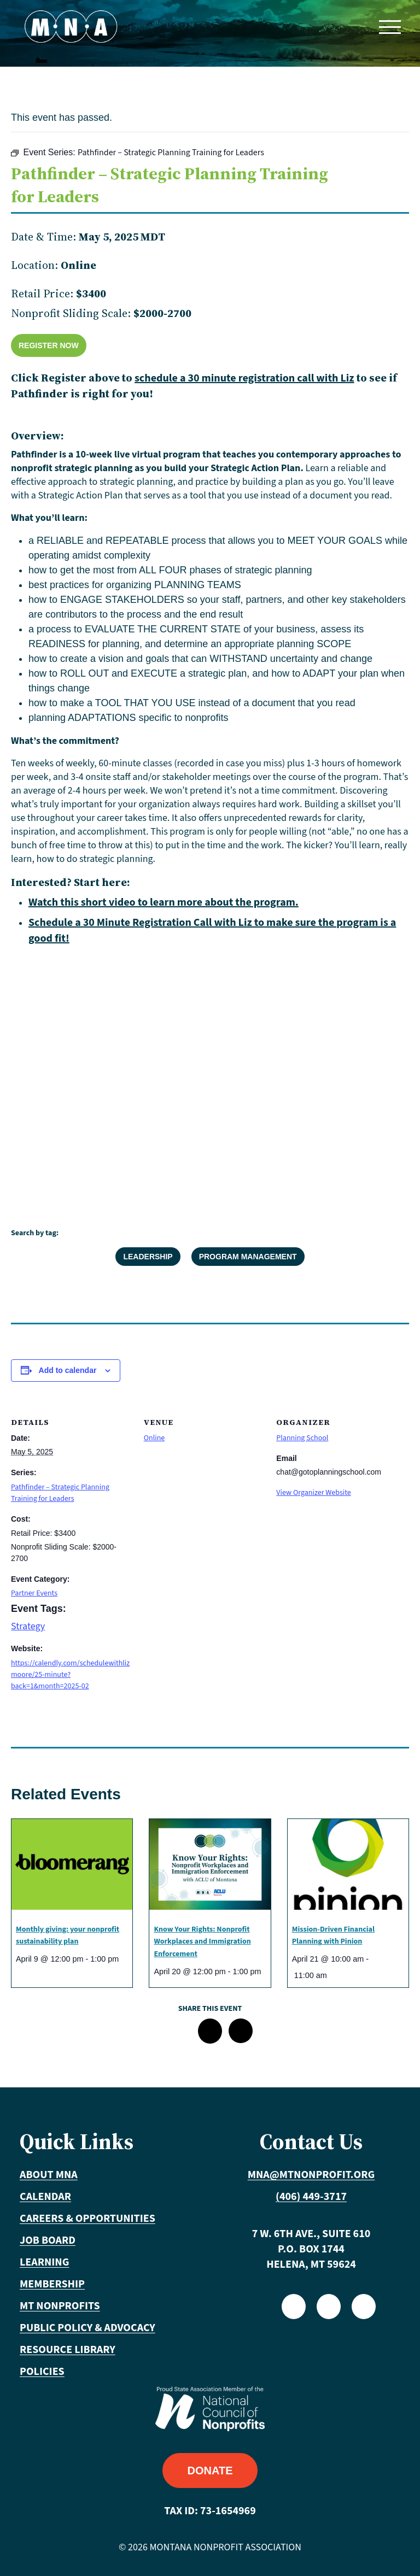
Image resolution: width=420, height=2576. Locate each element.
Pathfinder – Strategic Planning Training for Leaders (60, 1493)
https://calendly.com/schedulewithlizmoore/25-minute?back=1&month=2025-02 (70, 1675)
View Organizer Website (313, 1492)
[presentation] (71, 1864)
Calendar (45, 2196)
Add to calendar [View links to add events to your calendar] (68, 1370)
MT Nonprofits (60, 2306)
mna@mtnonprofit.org (311, 2174)
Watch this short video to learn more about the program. (163, 902)
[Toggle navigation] (389, 26)
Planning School (302, 1438)
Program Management (248, 1256)
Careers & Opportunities (87, 2218)
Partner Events (34, 1593)
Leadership (147, 1256)
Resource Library (67, 2349)
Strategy (28, 1626)
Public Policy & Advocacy (87, 2328)
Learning (44, 2262)
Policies (42, 2371)
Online (154, 1438)
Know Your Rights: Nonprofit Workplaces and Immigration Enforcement (202, 1941)
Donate (210, 2470)
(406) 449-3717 (311, 2196)
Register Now (49, 345)
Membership (52, 2284)
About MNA (49, 2174)
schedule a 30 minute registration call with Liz (244, 378)
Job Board (47, 2240)
